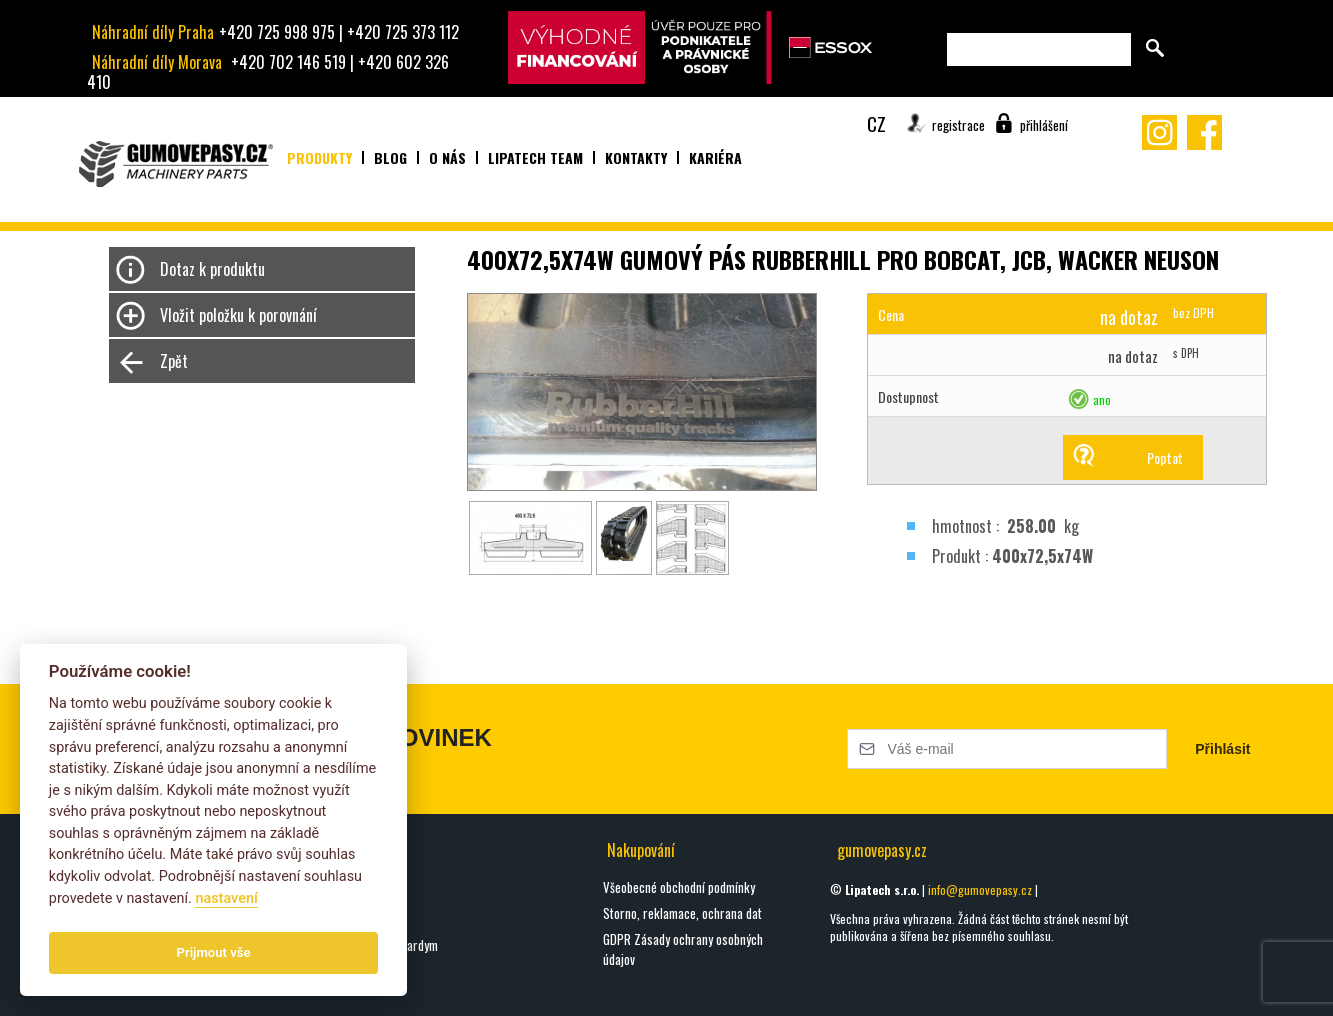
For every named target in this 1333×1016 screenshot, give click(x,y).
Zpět (174, 361)
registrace (958, 125)
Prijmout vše (214, 952)
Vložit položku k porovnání (238, 315)
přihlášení (1044, 125)
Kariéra (715, 157)
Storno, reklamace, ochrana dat (682, 913)
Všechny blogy (358, 988)
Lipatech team (535, 157)
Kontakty (636, 157)
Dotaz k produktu (212, 269)
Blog (390, 157)
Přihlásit (1222, 749)
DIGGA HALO (352, 919)
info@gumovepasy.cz (980, 889)
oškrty (338, 893)
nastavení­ (226, 898)
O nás (447, 157)
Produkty (319, 157)
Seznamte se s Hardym (380, 945)
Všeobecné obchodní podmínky (679, 887)
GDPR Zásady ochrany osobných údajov (683, 949)
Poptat (1165, 457)
